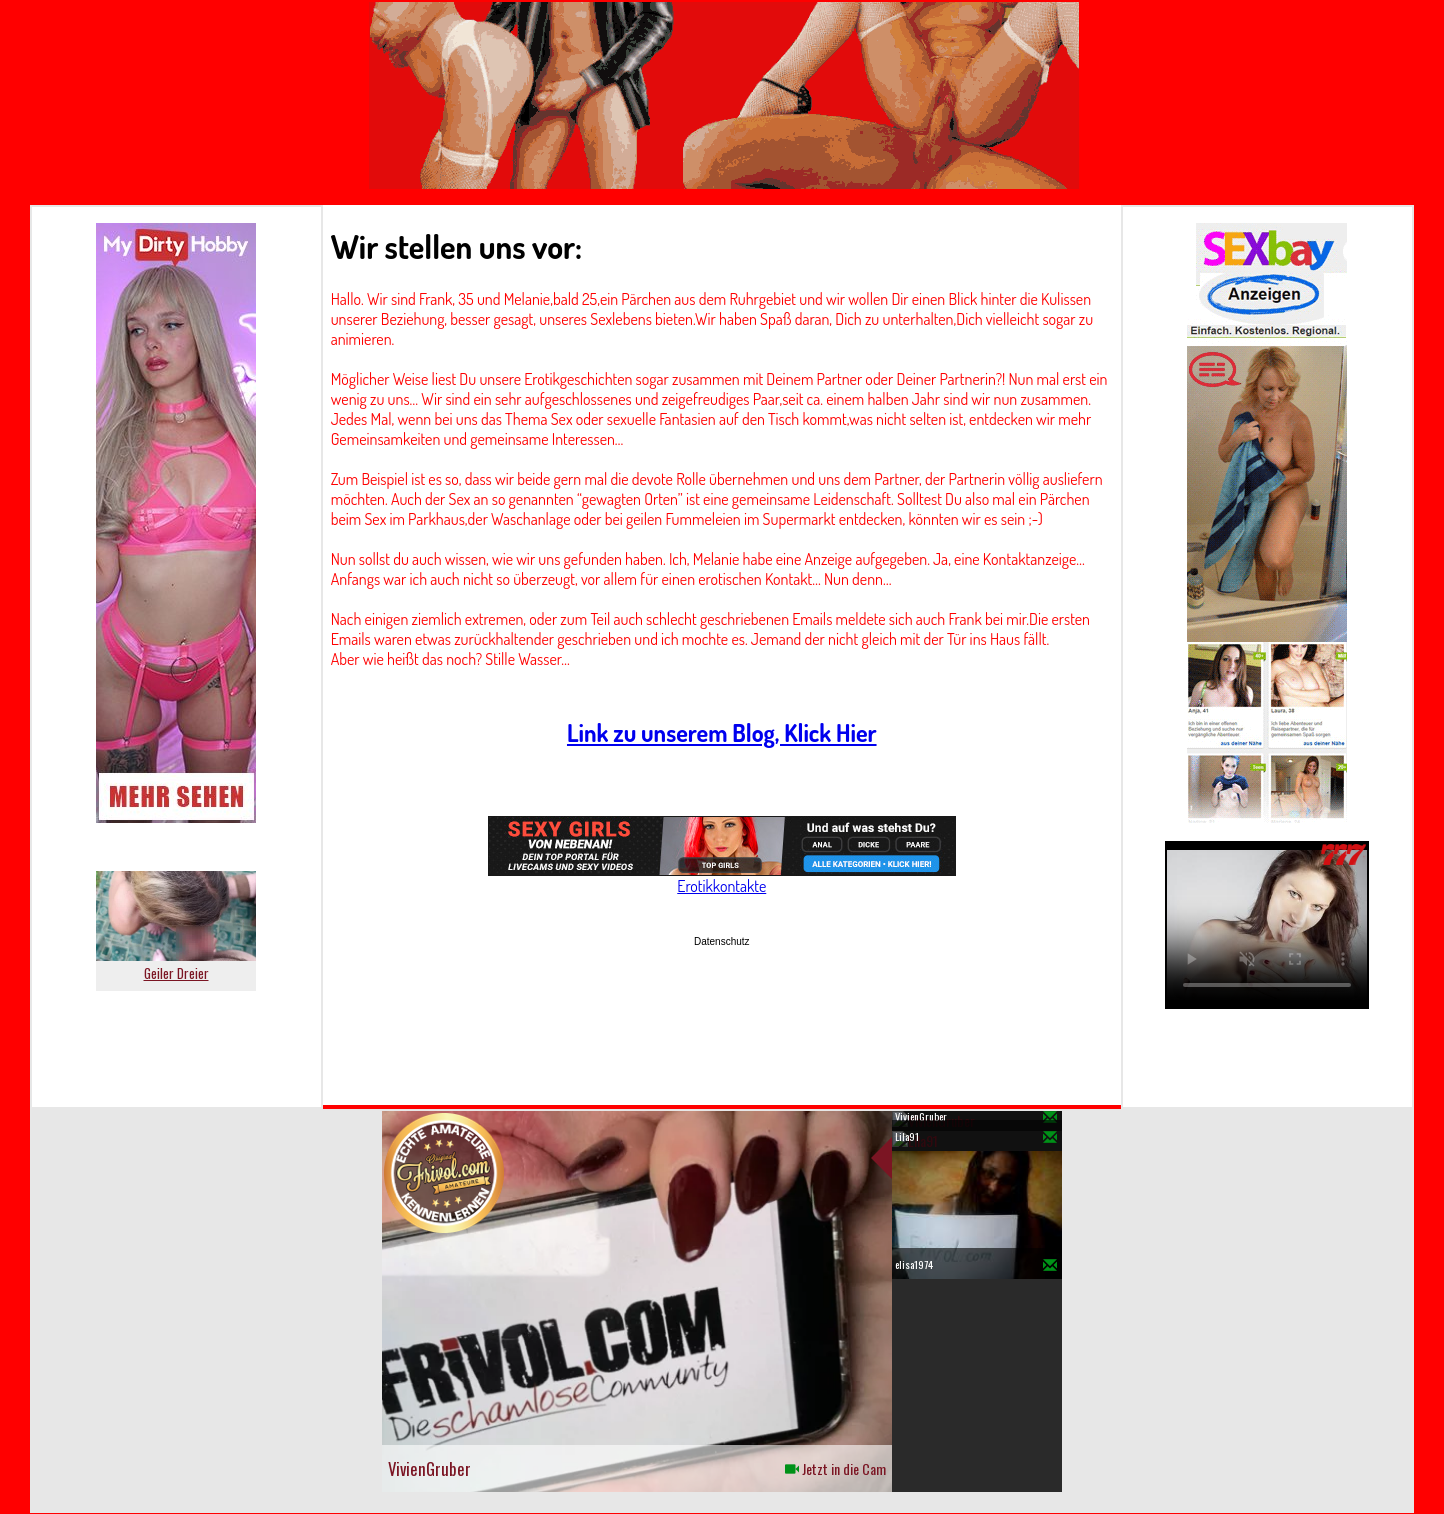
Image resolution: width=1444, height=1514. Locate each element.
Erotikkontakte (721, 886)
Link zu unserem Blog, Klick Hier (722, 732)
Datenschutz (722, 941)
